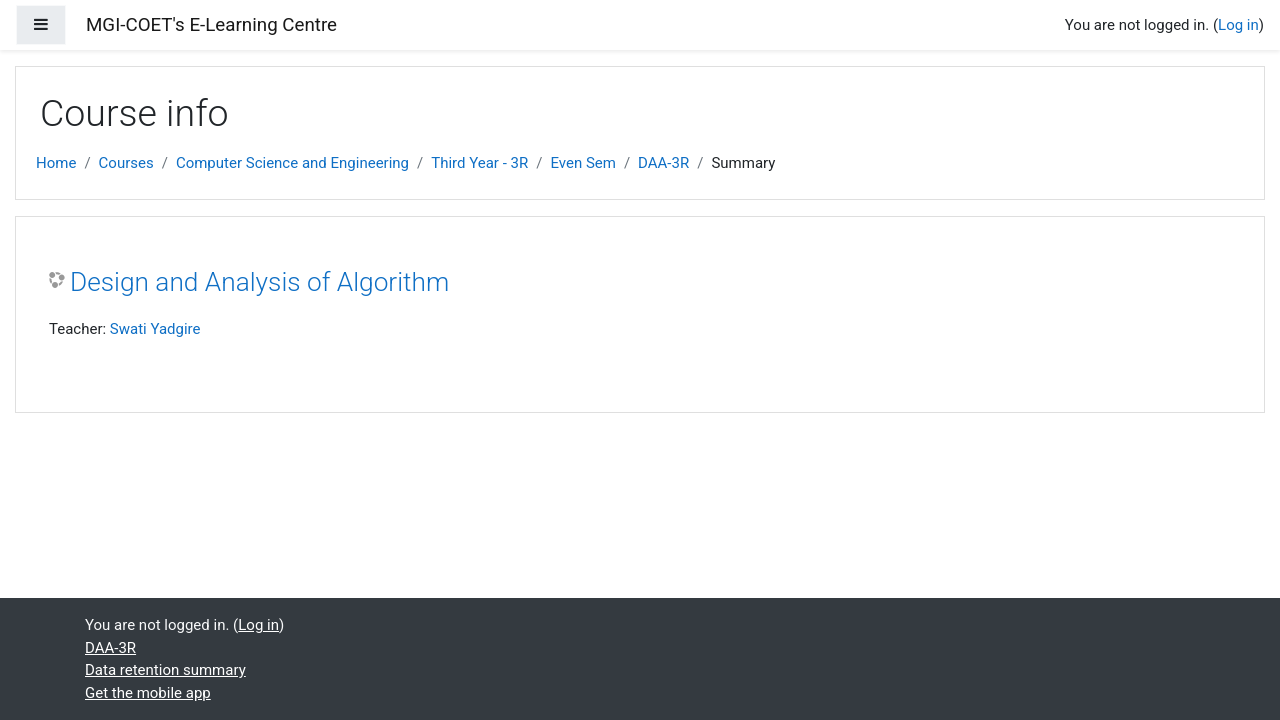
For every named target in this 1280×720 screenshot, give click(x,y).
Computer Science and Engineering (292, 163)
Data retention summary (165, 670)
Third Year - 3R (479, 163)
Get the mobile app (148, 693)
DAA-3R (663, 163)
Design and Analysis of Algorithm (259, 282)
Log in (1238, 25)
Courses (126, 163)
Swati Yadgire (155, 329)
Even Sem (582, 163)
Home (56, 163)
